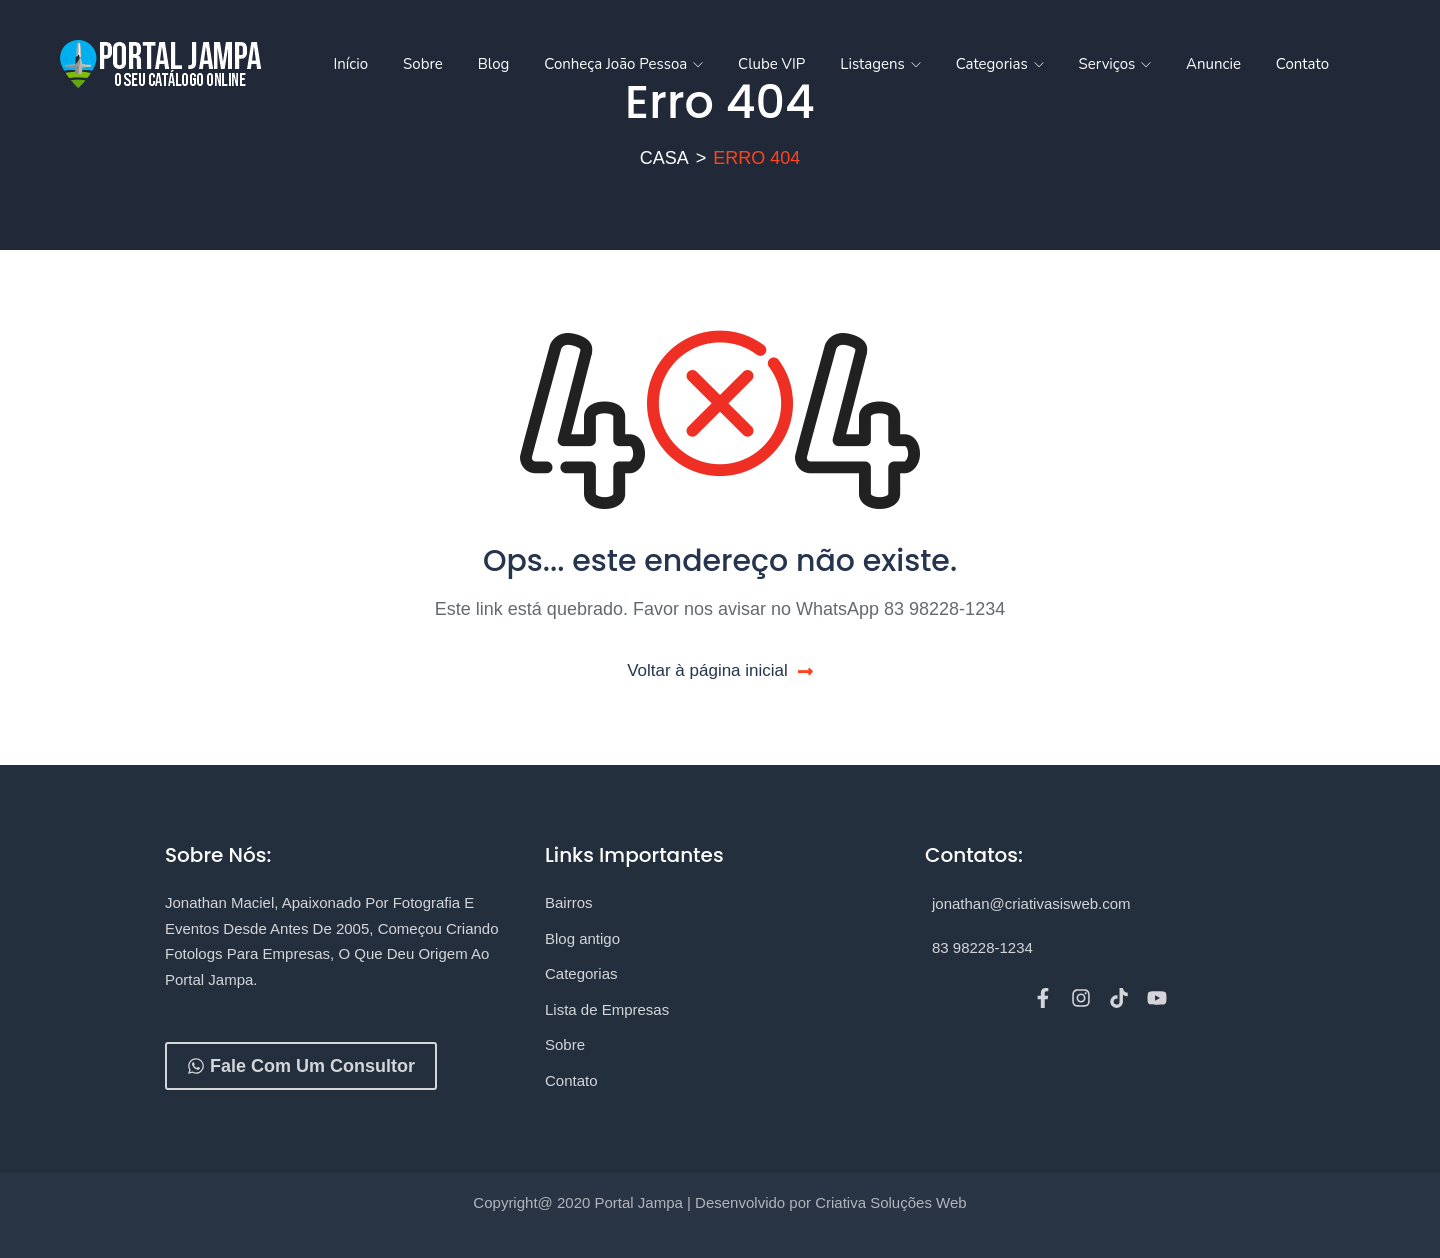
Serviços (1115, 64)
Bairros (569, 902)
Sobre (423, 64)
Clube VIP (771, 64)
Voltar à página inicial (720, 670)
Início (350, 64)
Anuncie (1213, 64)
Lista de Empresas (607, 1009)
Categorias (1000, 64)
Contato (1302, 64)
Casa (664, 158)
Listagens (880, 64)
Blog (494, 64)
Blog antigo (582, 938)
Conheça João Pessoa (623, 64)
